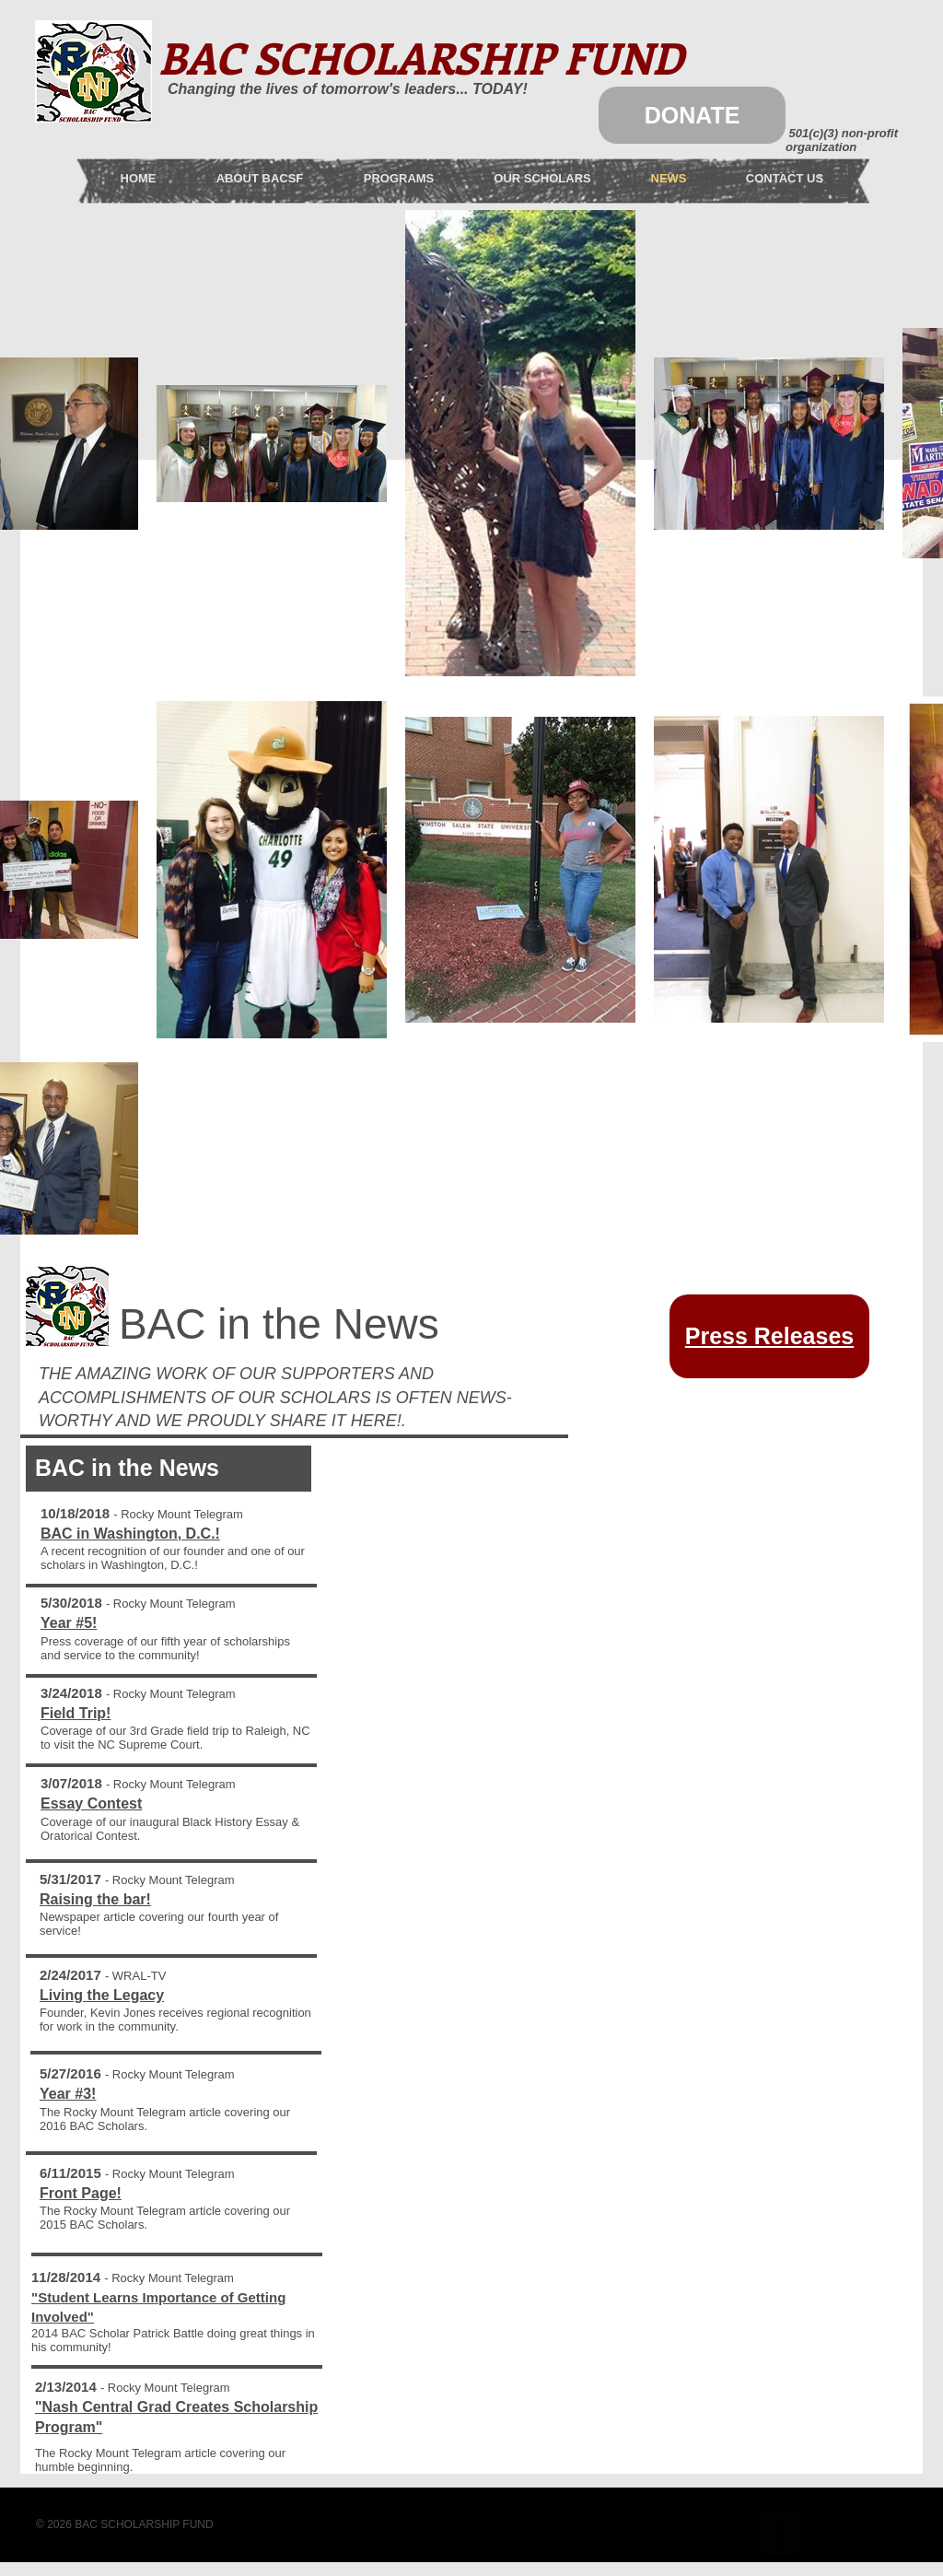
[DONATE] (692, 115)
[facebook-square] (780, 2534)
